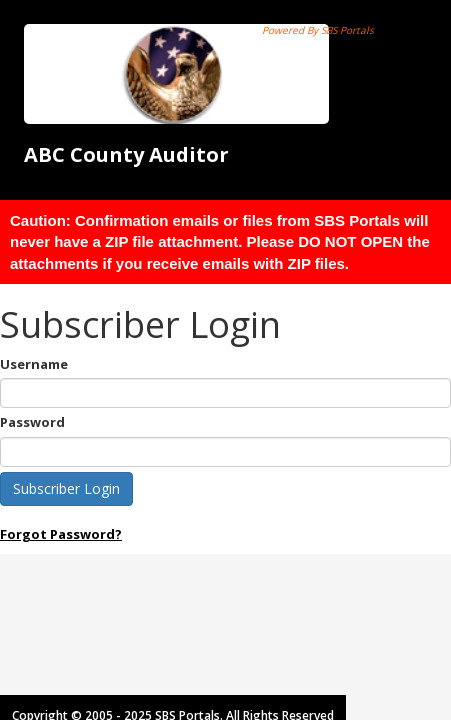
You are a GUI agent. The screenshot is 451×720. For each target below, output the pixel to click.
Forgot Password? (61, 534)
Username (34, 364)
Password (32, 422)
